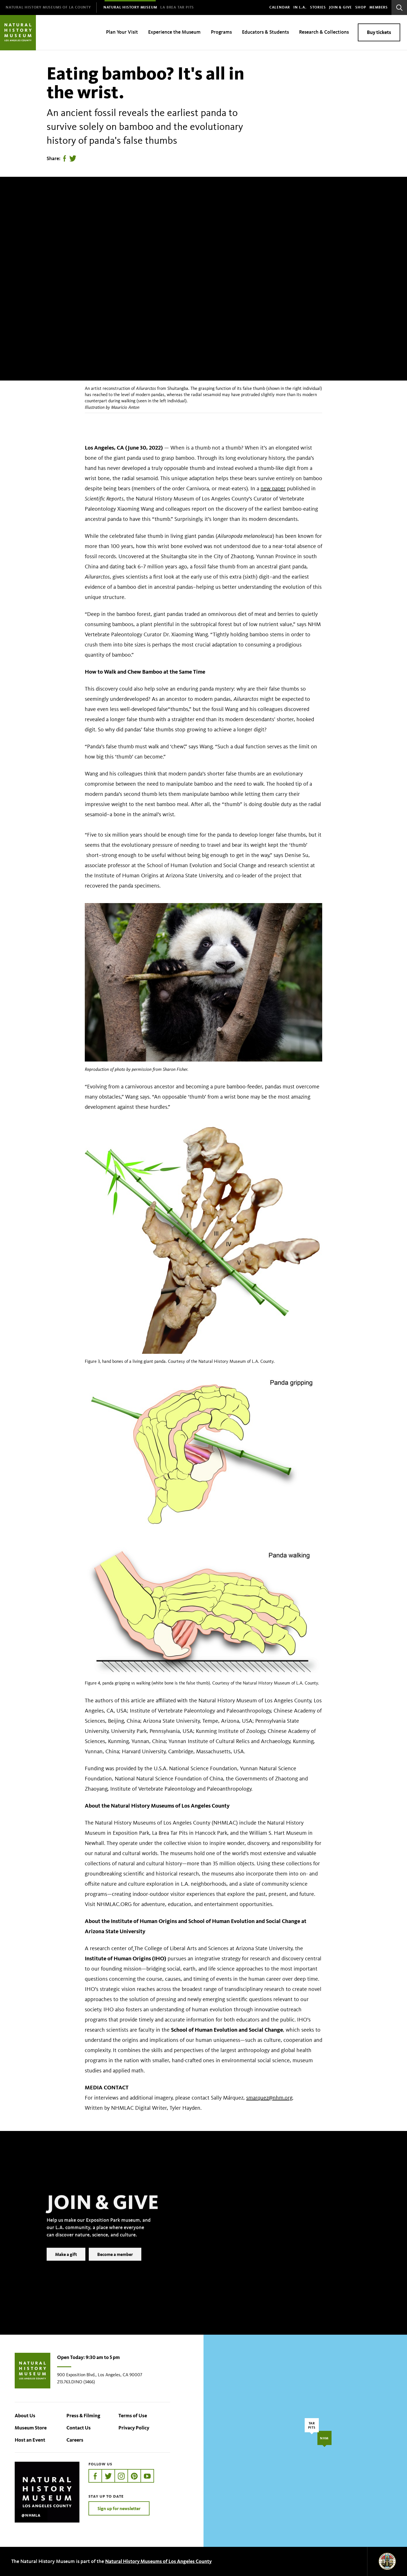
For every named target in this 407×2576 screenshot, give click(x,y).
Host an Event (30, 2440)
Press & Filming (83, 2415)
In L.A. (300, 7)
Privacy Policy (133, 2428)
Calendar (279, 7)
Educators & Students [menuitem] (265, 32)
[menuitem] (48, 7)
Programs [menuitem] (221, 32)
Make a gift (66, 2263)
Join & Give (340, 7)
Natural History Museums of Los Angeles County (158, 2561)
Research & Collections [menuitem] (324, 32)
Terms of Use (132, 2415)
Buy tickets (379, 32)
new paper (273, 488)
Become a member (115, 2263)
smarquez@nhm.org (269, 2097)
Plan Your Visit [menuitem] (122, 32)
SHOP (360, 7)
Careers (74, 2440)
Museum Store (31, 2428)
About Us (25, 2415)
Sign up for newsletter (119, 2508)
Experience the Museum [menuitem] (174, 32)
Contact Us (78, 2428)
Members (378, 7)
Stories (318, 7)
